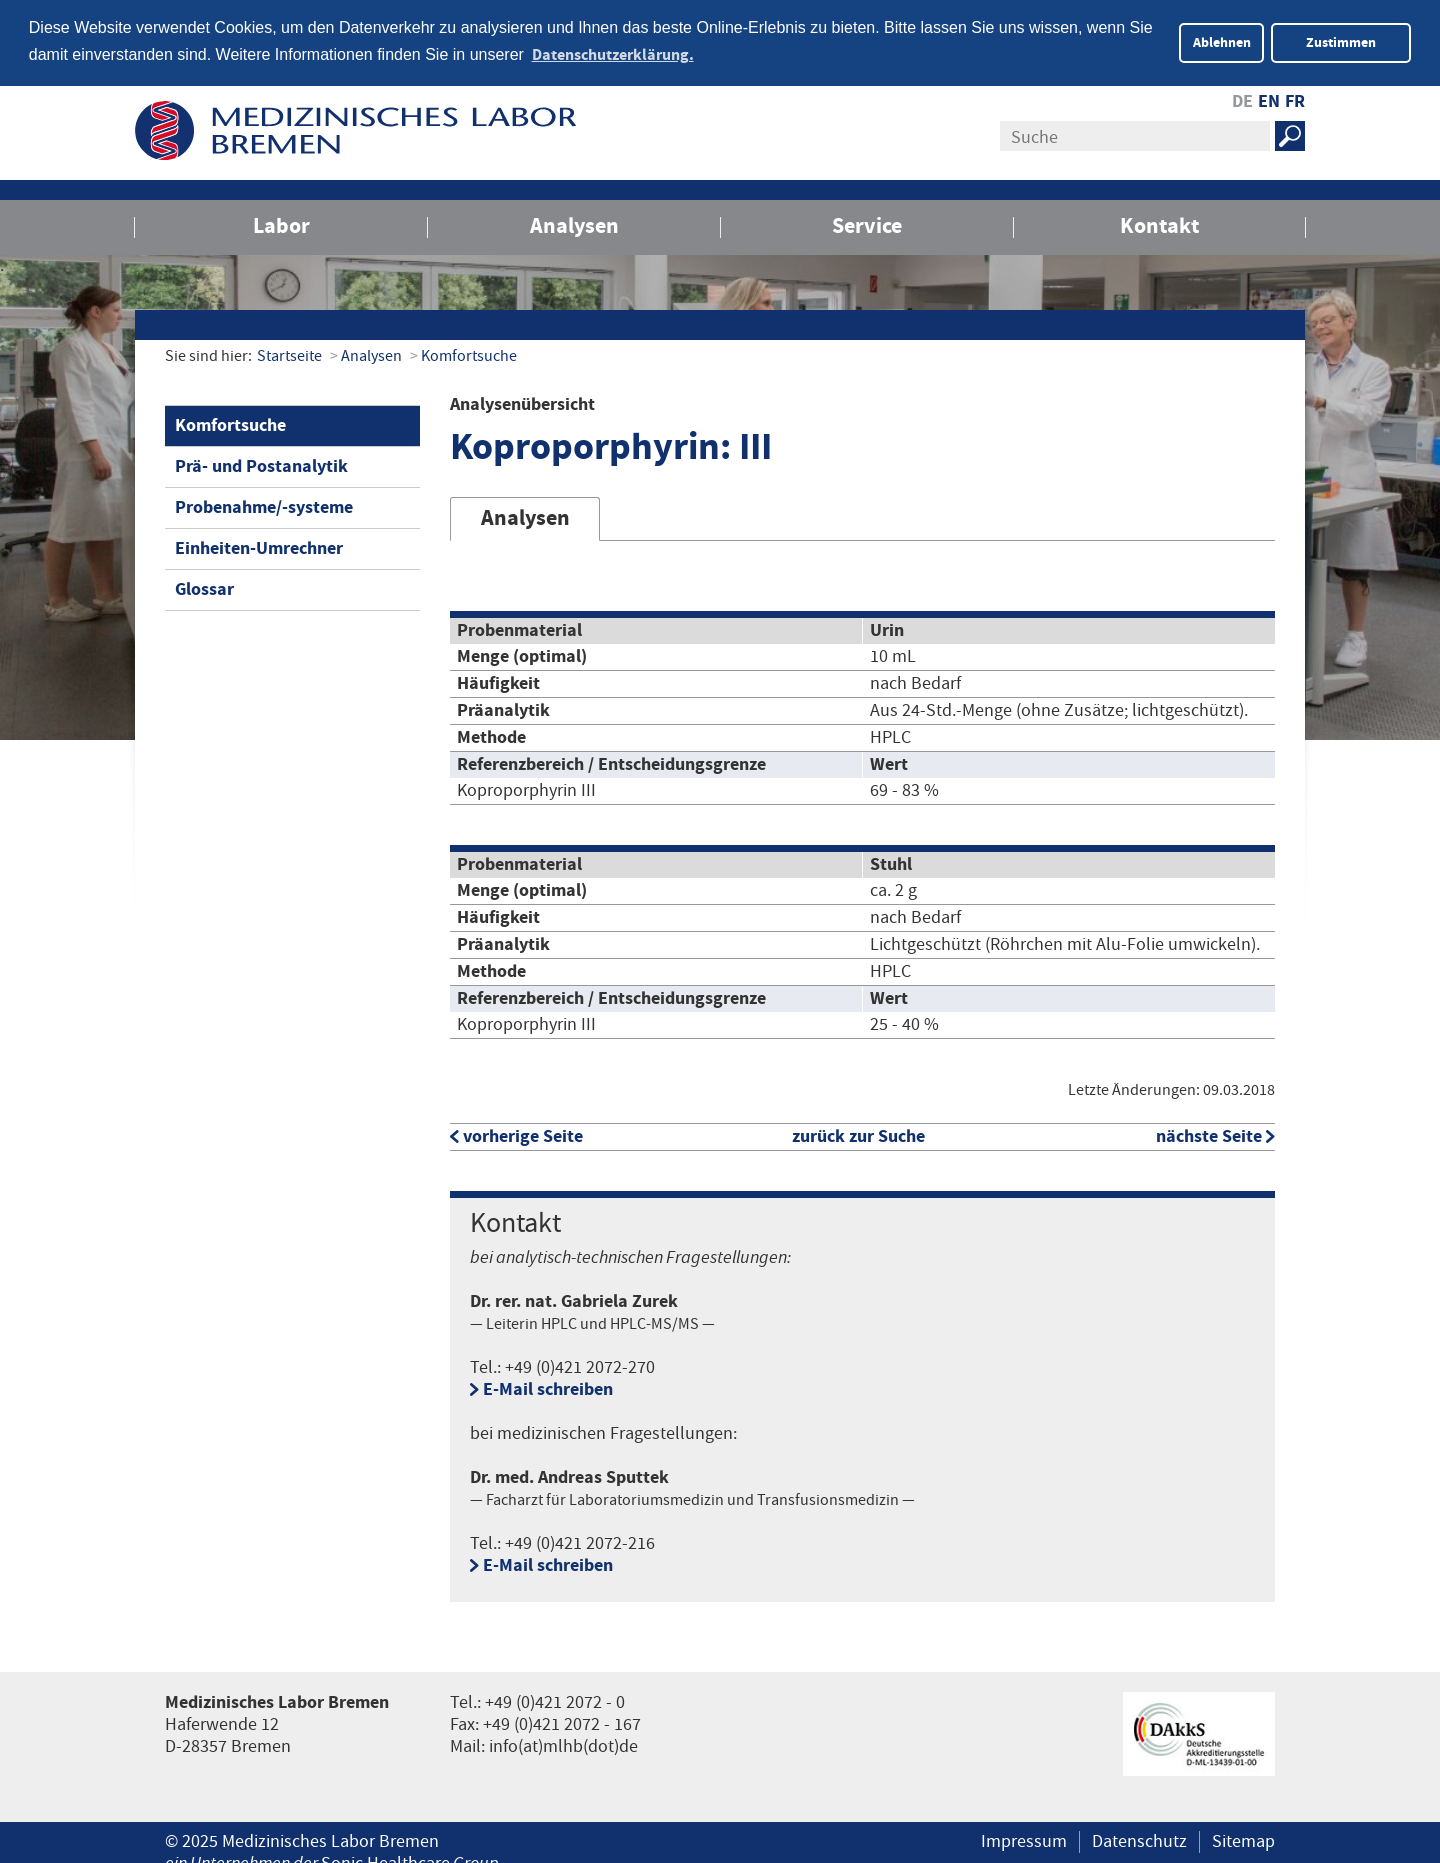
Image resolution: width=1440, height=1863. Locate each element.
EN (1269, 99)
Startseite (289, 354)
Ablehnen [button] (1222, 42)
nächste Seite (1209, 1134)
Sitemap (1243, 1840)
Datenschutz (1139, 1840)
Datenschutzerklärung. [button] (613, 55)
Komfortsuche (469, 354)
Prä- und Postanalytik (261, 464)
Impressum (1024, 1840)
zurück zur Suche (858, 1134)
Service (867, 224)
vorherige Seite (523, 1134)
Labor (281, 224)
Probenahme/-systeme (264, 505)
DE (1242, 99)
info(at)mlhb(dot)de (563, 1745)
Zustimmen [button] (1341, 42)
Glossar (204, 587)
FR (1295, 99)
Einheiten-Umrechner (259, 546)
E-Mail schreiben (548, 1388)
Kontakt (1159, 224)
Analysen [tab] (525, 516)
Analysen (574, 224)
